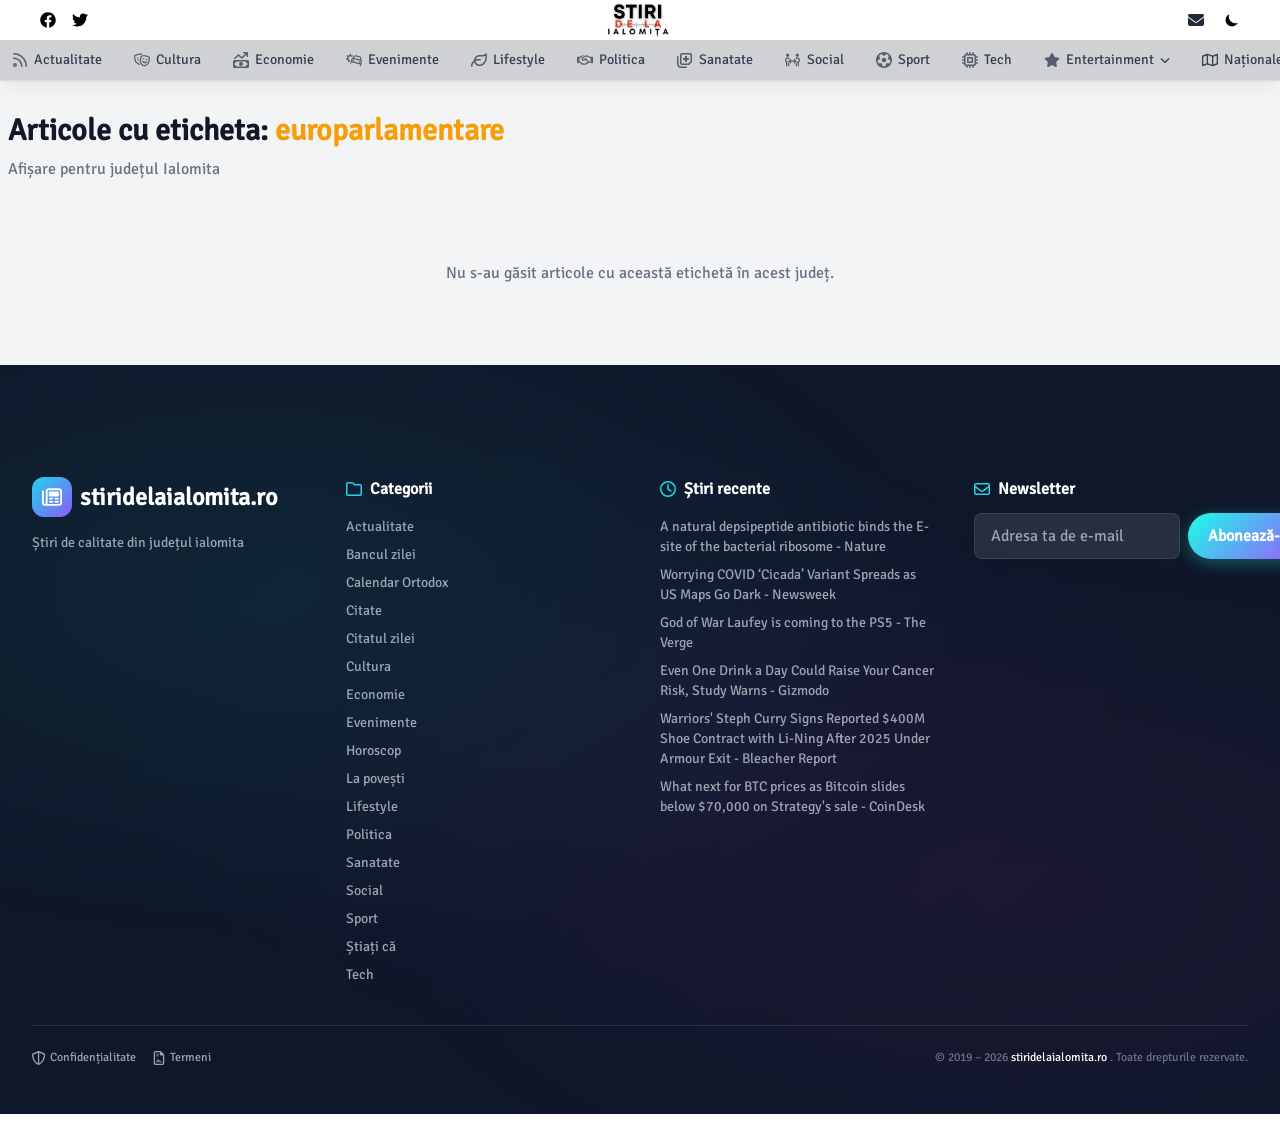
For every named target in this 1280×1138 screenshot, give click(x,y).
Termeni (181, 1057)
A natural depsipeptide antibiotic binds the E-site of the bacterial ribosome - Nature (794, 536)
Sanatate (373, 862)
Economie (375, 694)
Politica (369, 834)
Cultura (368, 666)
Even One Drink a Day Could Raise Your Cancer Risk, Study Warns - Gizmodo (797, 680)
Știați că (371, 946)
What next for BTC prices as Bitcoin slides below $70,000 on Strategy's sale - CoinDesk (792, 796)
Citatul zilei (380, 638)
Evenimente (381, 722)
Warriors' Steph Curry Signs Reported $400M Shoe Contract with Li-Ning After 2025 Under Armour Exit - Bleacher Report (795, 738)
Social (364, 890)
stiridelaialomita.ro (1060, 1057)
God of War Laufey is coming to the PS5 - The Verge (793, 632)
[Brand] (169, 497)
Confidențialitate (84, 1057)
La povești (375, 778)
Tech (360, 974)
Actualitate (380, 526)
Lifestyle (372, 806)
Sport (362, 918)
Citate (364, 610)
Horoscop (373, 750)
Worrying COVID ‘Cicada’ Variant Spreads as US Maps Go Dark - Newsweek (788, 584)
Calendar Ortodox (397, 582)
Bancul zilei (381, 554)
